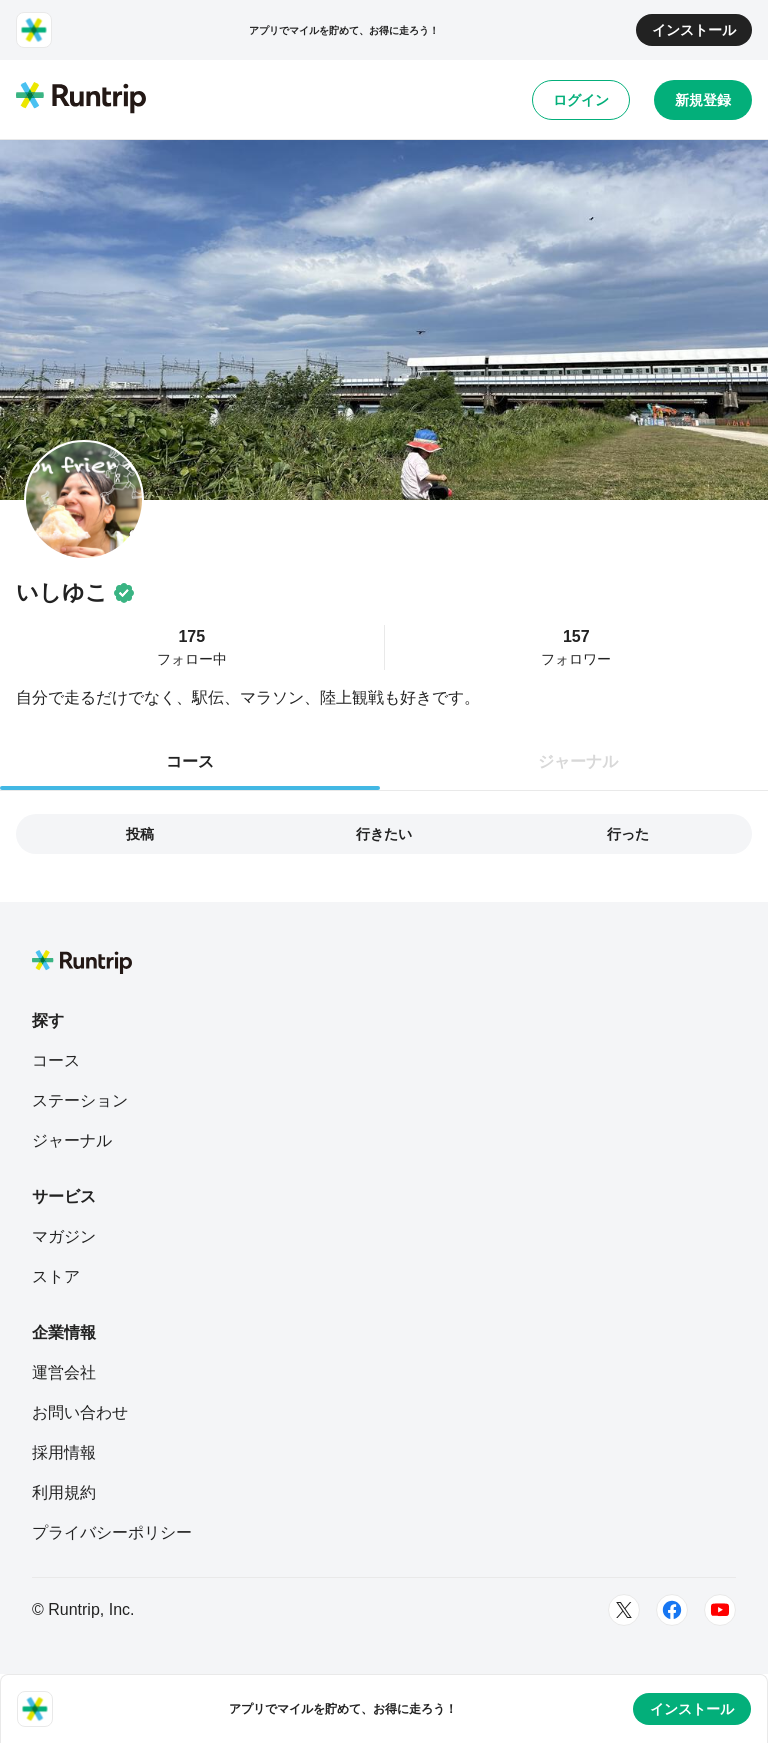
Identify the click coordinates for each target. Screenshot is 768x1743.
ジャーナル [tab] (578, 761)
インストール (694, 30)
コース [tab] (190, 761)
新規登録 (703, 100)
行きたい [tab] (384, 834)
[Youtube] (720, 1610)
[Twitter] (624, 1610)
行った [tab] (628, 834)
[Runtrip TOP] (81, 99)
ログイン (581, 100)
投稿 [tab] (140, 834)
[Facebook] (672, 1610)
